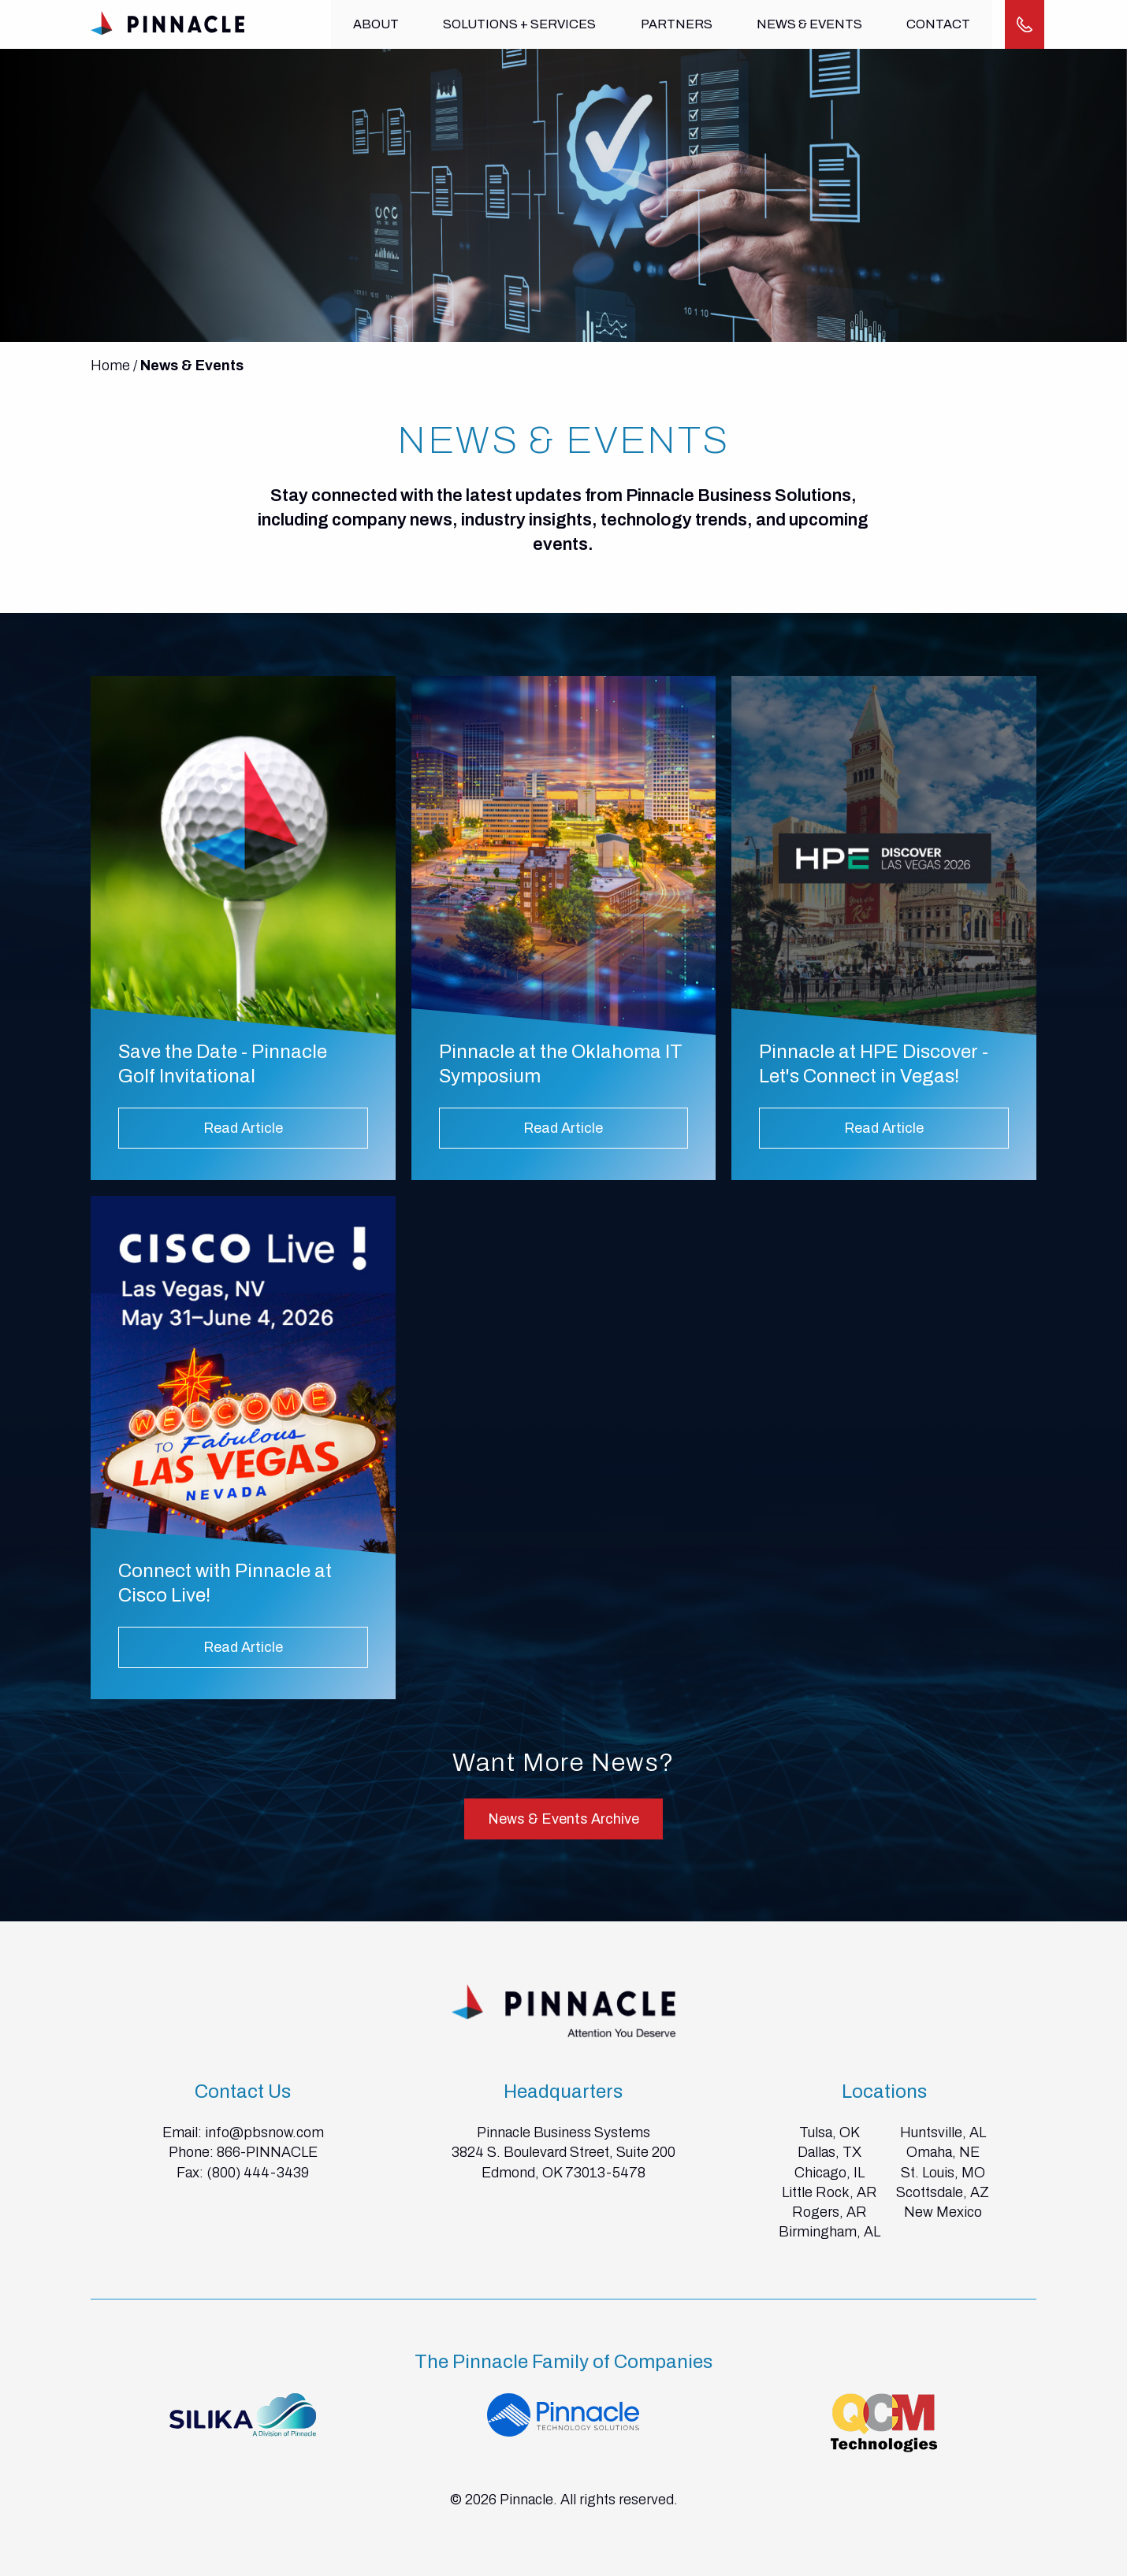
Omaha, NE (943, 2152)
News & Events (807, 24)
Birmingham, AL (829, 2232)
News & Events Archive (563, 1819)
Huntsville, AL (943, 2132)
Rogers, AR (829, 2212)
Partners (675, 24)
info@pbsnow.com (264, 2132)
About (376, 24)
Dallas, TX (829, 2152)
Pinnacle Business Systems (563, 2132)
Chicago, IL (829, 2173)
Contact (935, 24)
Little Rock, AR (829, 2192)
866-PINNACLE (267, 2152)
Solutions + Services (518, 24)
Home (110, 365)
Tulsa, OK (829, 2132)
